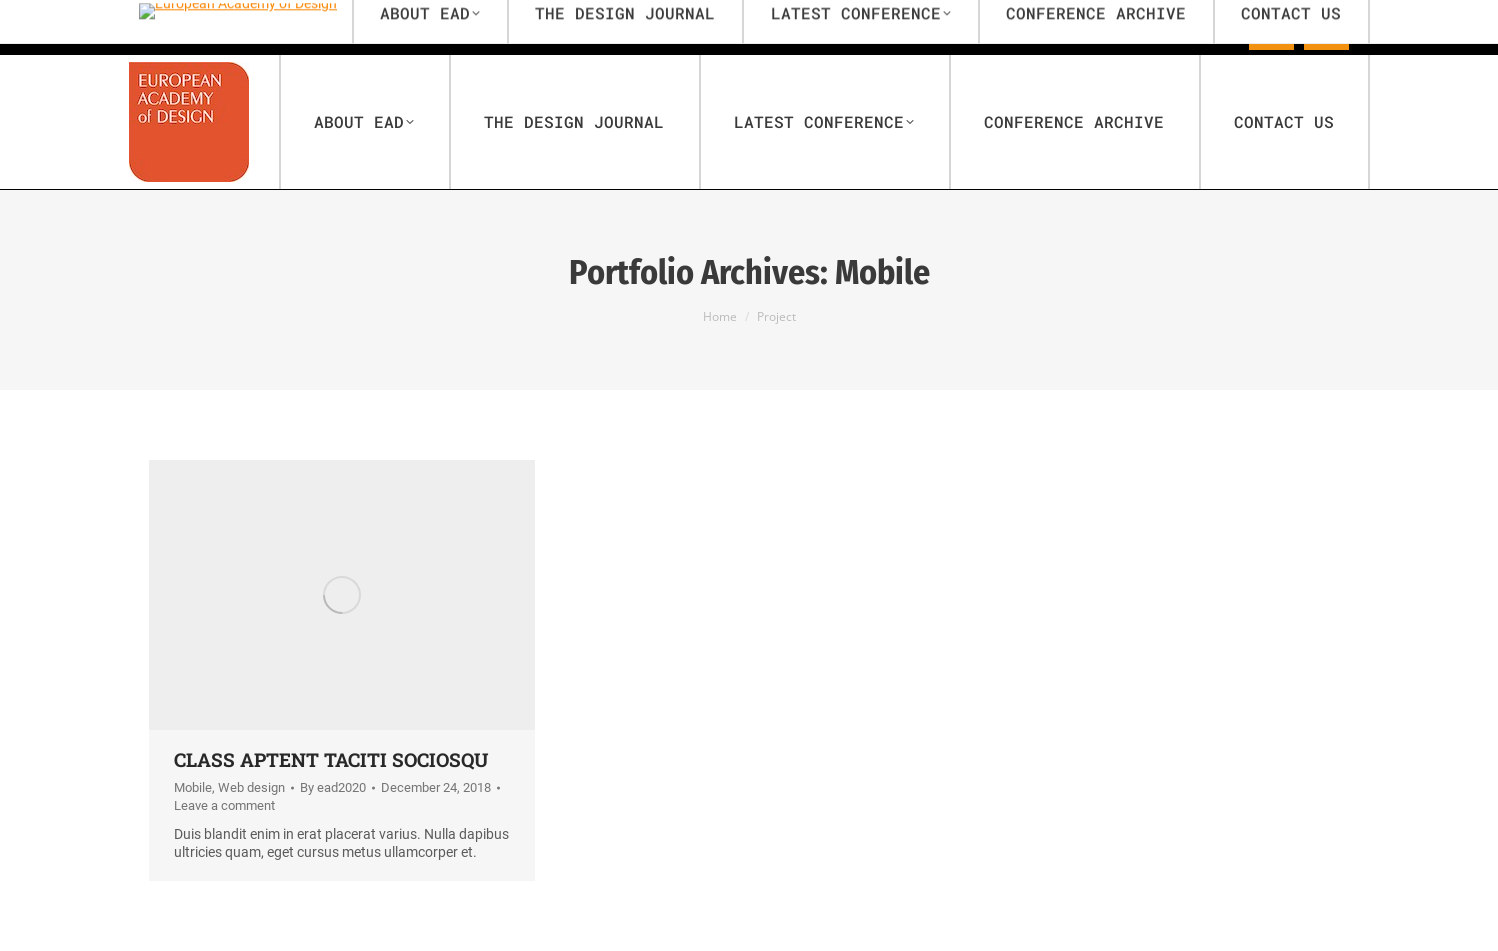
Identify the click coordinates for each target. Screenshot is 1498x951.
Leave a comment (224, 805)
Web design (251, 787)
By (333, 787)
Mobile (193, 787)
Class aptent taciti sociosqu (331, 759)
